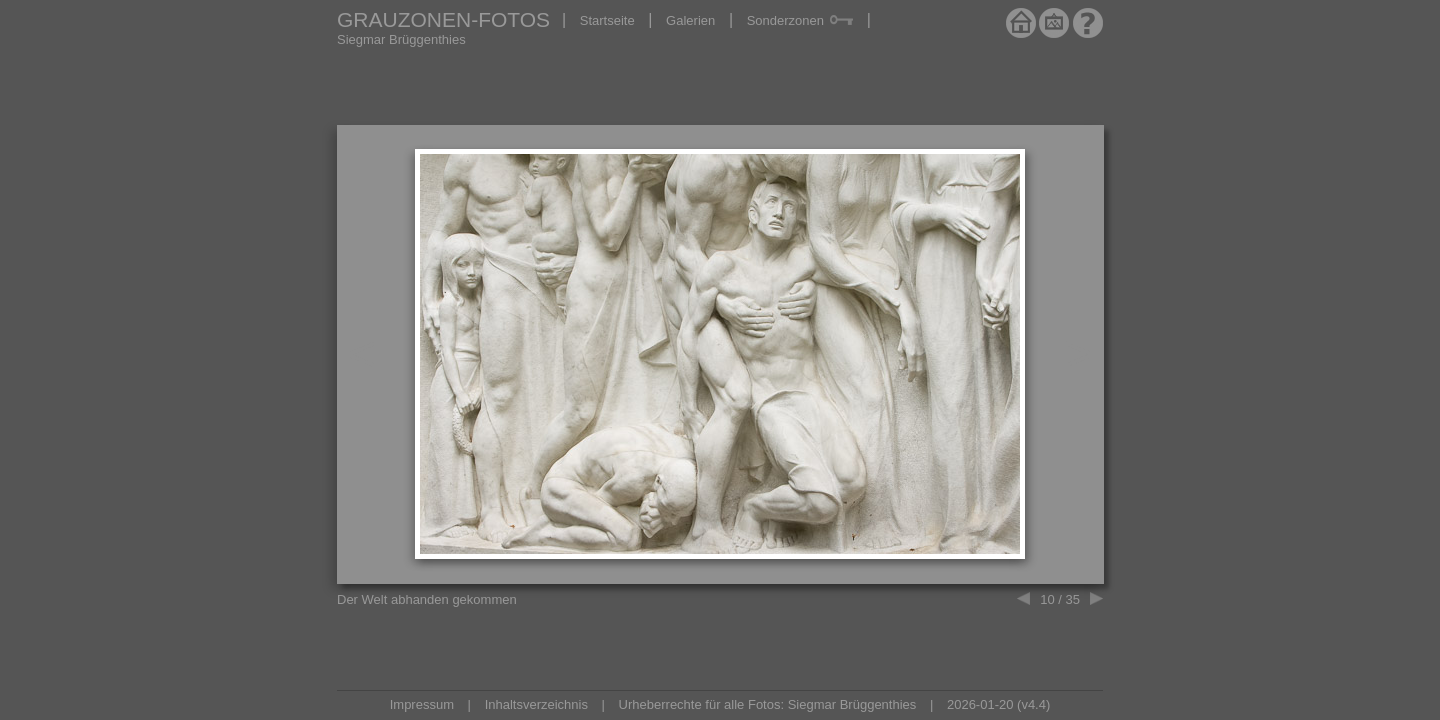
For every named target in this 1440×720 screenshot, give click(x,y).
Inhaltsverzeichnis (536, 704)
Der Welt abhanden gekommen (427, 599)
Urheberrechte (660, 704)
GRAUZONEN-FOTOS (443, 19)
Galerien (690, 20)
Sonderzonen (800, 20)
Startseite (607, 20)
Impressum (422, 704)
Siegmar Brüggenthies (401, 39)
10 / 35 (1060, 599)
